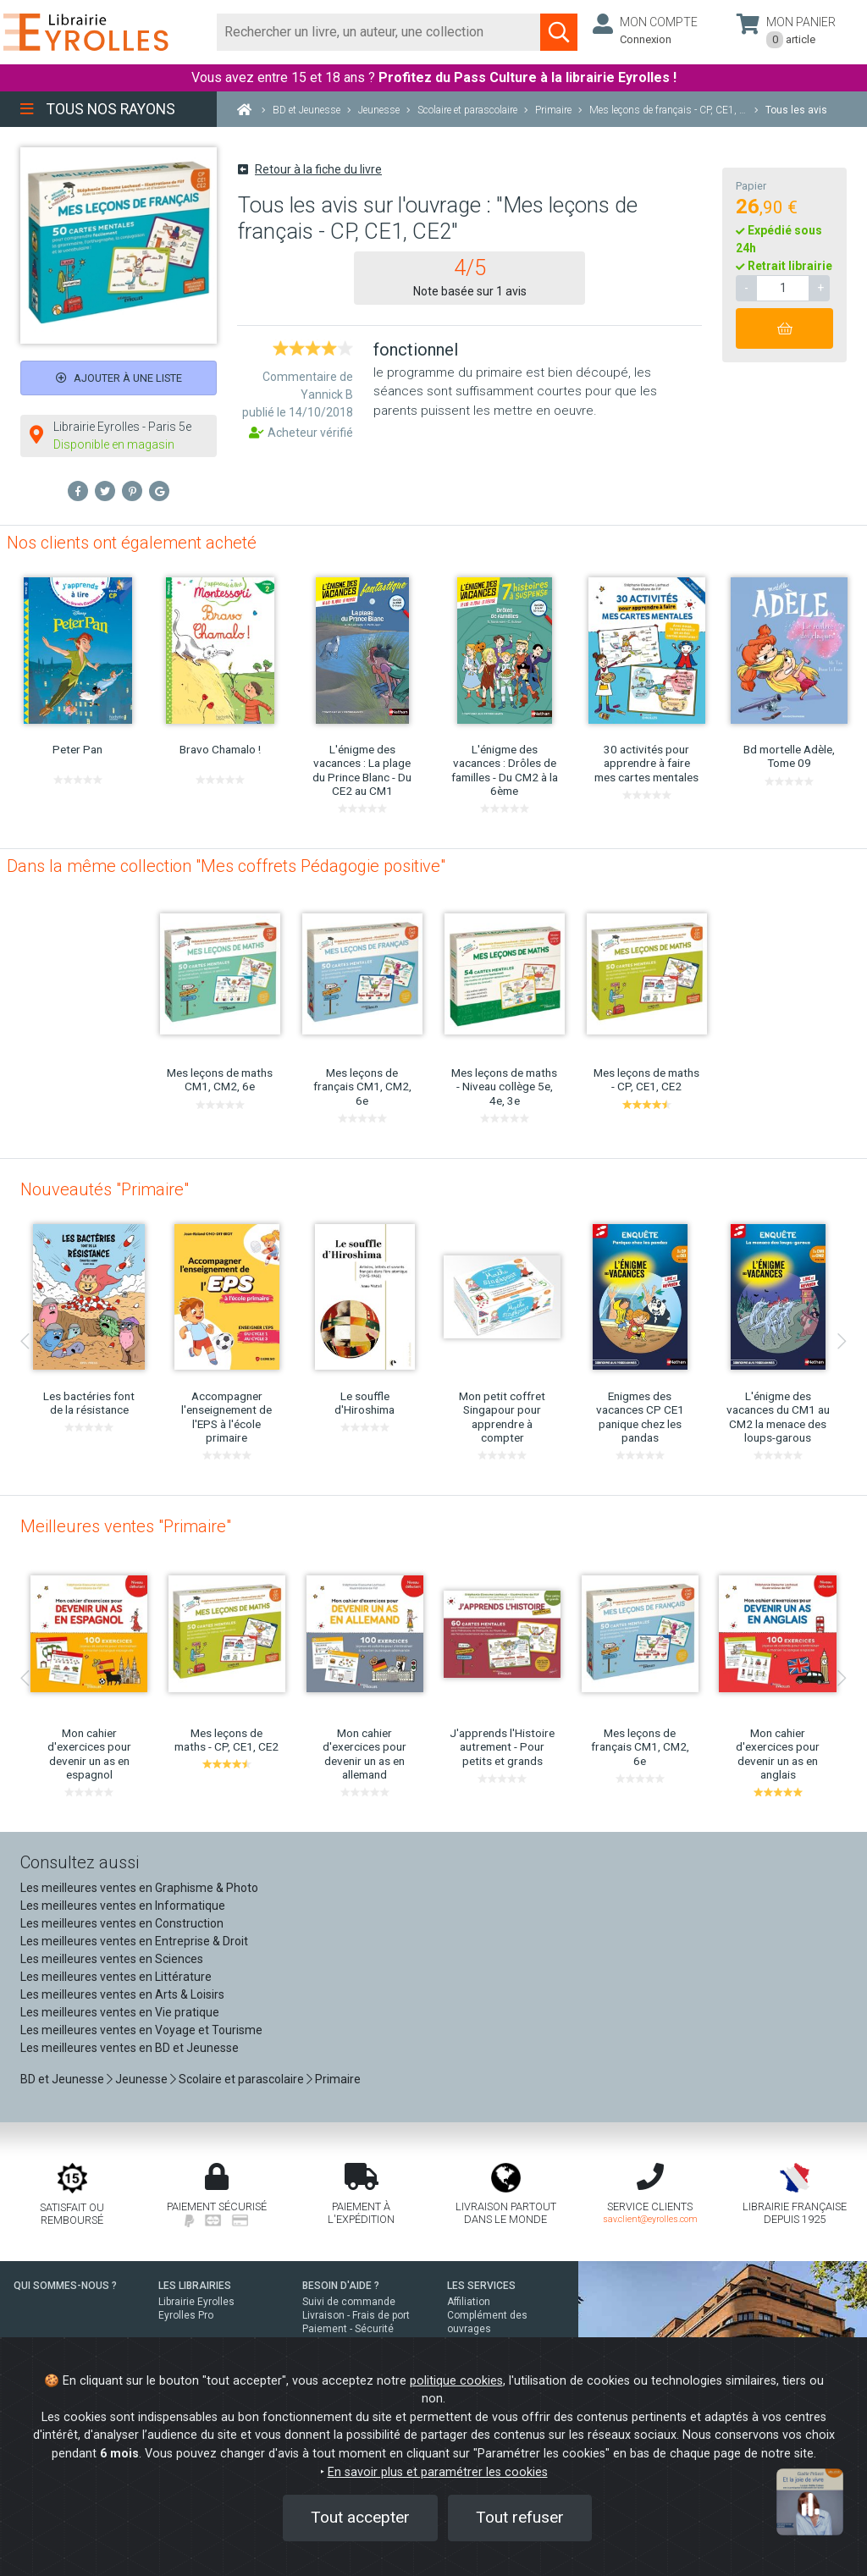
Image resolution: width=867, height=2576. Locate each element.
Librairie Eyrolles (196, 2302)
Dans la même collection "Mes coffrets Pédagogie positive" (226, 866)
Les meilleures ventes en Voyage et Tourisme (141, 2030)
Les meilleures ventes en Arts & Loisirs (122, 1994)
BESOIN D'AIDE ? (340, 2286)
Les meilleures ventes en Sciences (111, 1959)
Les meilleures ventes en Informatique (122, 1905)
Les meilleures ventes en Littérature (116, 1976)
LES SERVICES (481, 2286)
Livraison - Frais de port (356, 2315)
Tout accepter (360, 2517)
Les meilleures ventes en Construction (122, 1923)
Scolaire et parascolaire (241, 2079)
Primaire (338, 2079)
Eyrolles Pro (185, 2315)
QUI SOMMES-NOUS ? (65, 2286)
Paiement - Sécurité (348, 2329)
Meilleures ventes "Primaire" (125, 1526)
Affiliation (468, 2302)
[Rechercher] (379, 32)
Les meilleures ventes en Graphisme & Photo (139, 1888)
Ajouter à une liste (119, 378)
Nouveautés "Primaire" (104, 1189)
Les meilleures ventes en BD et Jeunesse (129, 2048)
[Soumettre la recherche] (558, 32)
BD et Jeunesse (62, 2079)
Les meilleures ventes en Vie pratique (119, 2012)
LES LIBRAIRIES (194, 2286)
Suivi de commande (348, 2302)
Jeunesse (141, 2079)
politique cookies (456, 2381)
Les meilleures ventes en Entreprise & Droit (134, 1941)
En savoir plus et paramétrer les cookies (438, 2472)
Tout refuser (520, 2517)
